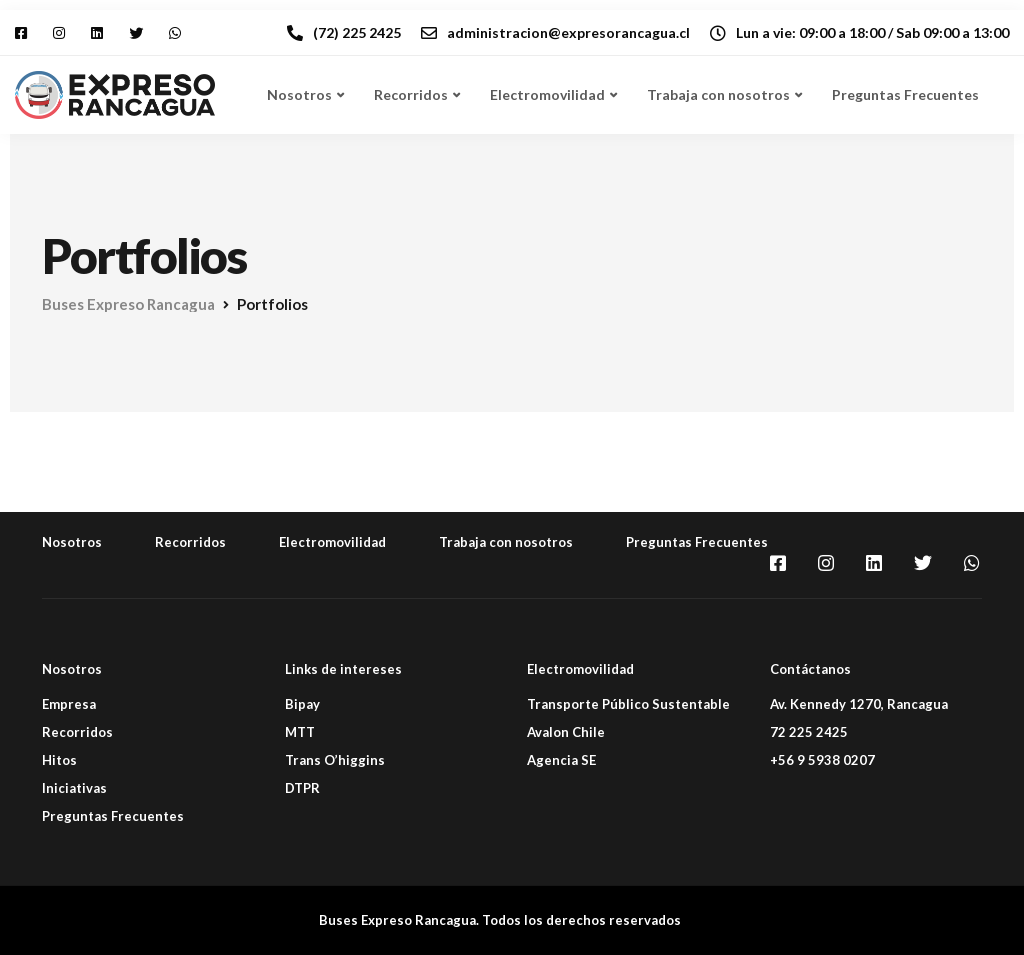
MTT (300, 732)
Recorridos (411, 94)
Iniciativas (74, 788)
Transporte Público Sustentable (628, 704)
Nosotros (299, 94)
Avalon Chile (566, 732)
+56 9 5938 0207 (822, 760)
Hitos (59, 760)
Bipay (302, 704)
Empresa (69, 704)
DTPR (302, 788)
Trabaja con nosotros (718, 94)
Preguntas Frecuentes (905, 94)
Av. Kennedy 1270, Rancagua (859, 704)
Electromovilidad (547, 94)
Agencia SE (561, 760)
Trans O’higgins (335, 760)
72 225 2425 (809, 732)
